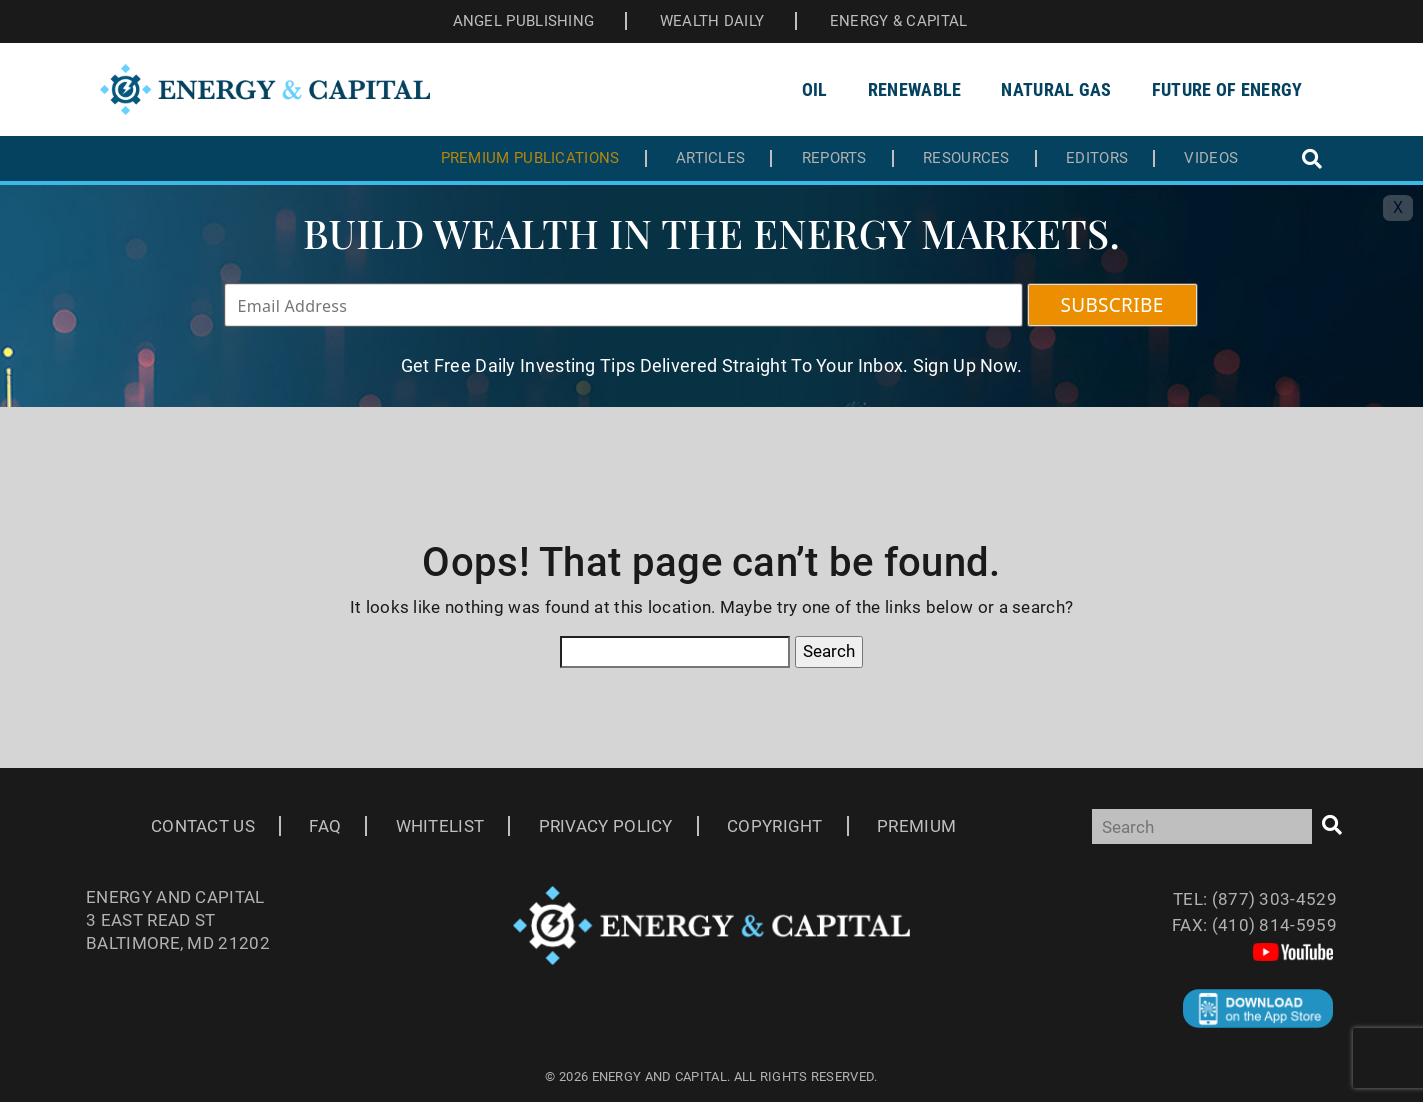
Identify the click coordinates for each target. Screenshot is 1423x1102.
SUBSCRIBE (1112, 305)
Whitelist (440, 826)
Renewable (915, 89)
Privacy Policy (606, 826)
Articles (710, 158)
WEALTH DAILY (712, 21)
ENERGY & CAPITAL (899, 21)
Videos (1211, 158)
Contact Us (203, 826)
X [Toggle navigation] (1398, 207)
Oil (815, 89)
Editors (1097, 158)
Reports (834, 158)
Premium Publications (530, 158)
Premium (916, 826)
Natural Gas (1056, 89)
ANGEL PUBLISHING (524, 21)
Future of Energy (1227, 89)
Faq (325, 826)
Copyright (775, 826)
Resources (966, 158)
